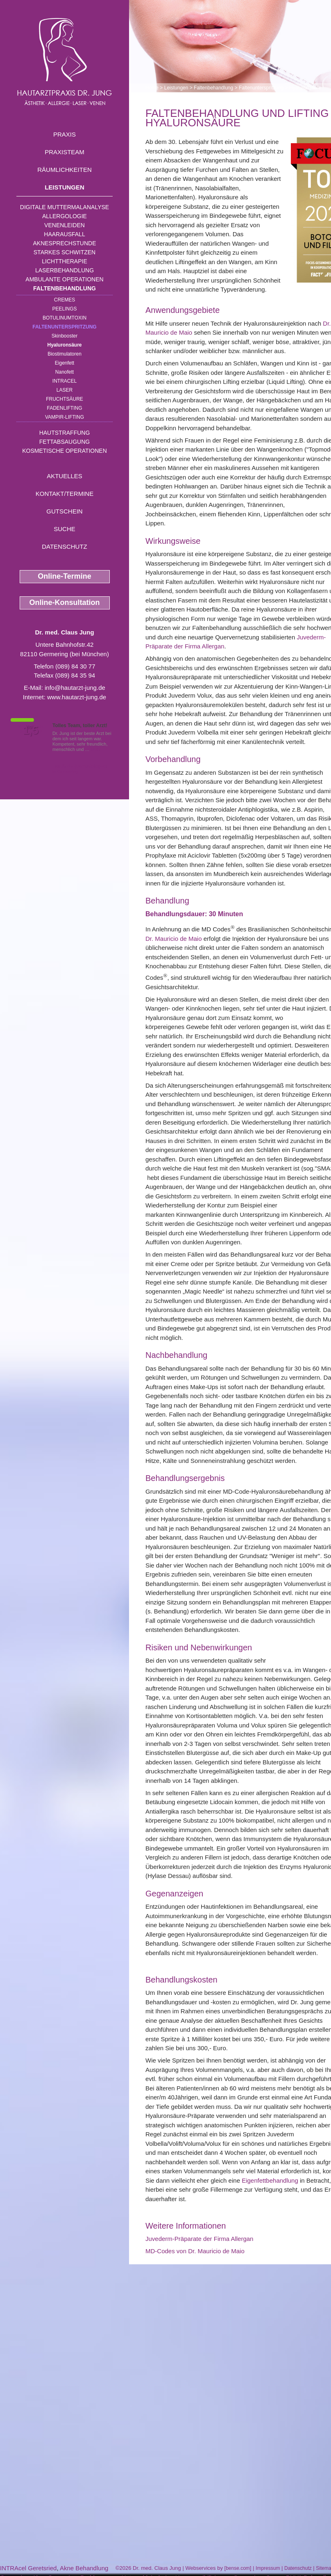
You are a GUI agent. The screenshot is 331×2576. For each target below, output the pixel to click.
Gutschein (64, 511)
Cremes (64, 300)
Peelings (64, 309)
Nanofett (64, 372)
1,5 (31, 730)
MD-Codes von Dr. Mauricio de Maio (195, 2250)
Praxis (64, 134)
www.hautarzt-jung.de (76, 697)
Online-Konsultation (64, 602)
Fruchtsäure (64, 399)
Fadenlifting (64, 408)
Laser (65, 390)
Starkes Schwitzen (64, 252)
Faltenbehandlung (64, 288)
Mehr (96, 749)
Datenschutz (64, 546)
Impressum (268, 2568)
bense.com (238, 2568)
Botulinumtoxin (64, 318)
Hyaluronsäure (64, 345)
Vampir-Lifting (64, 417)
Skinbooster (64, 336)
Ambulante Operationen (64, 279)
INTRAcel (64, 381)
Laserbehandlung (64, 270)
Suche (64, 528)
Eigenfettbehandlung (270, 2180)
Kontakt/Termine (64, 493)
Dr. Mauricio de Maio (173, 938)
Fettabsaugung (64, 441)
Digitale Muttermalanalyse (64, 207)
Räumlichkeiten (64, 169)
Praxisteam (64, 151)
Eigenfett (64, 363)
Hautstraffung (64, 432)
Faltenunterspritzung (64, 327)
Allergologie (64, 216)
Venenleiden (64, 225)
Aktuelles (64, 475)
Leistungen (64, 187)
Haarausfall (64, 234)
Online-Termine (64, 576)
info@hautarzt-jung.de (75, 687)
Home (152, 88)
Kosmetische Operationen (64, 450)
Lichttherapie (64, 261)
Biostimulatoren (65, 354)
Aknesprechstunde (64, 243)
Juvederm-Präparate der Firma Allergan (199, 2238)
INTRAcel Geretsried (28, 2568)
